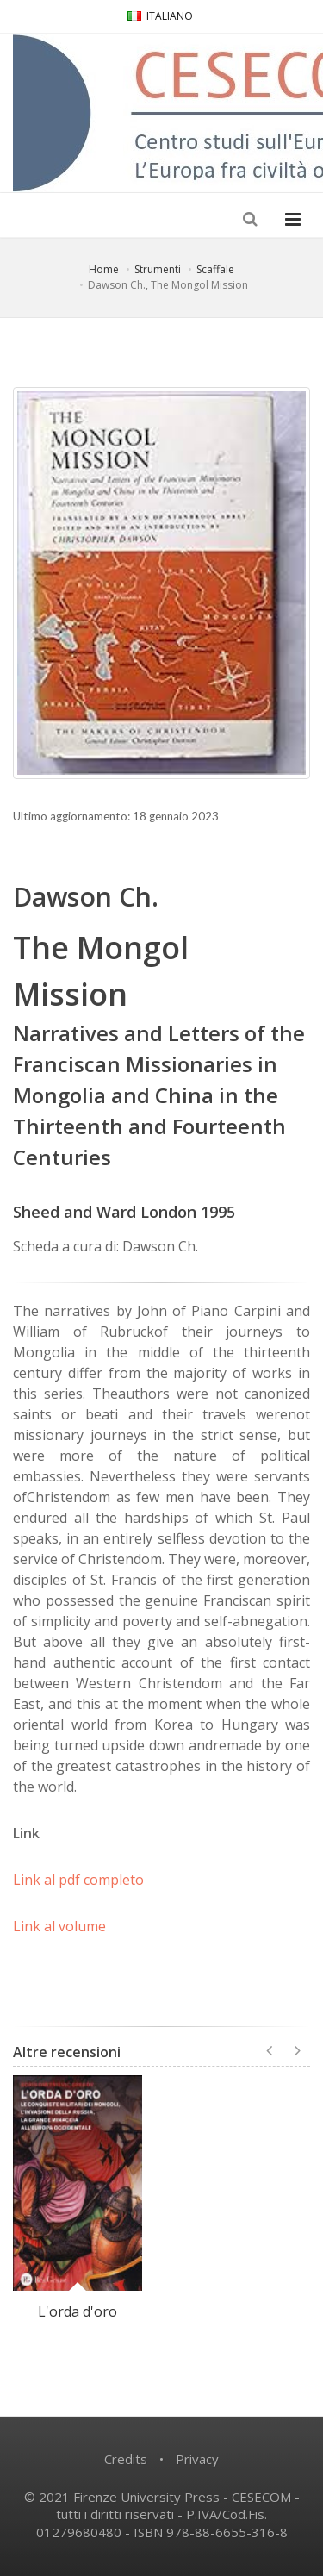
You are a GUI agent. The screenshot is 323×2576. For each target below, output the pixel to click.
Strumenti (157, 269)
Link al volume (59, 1926)
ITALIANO (160, 16)
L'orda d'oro (77, 2311)
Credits (125, 2458)
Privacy (197, 2458)
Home (104, 269)
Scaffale (215, 269)
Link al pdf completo (78, 1879)
